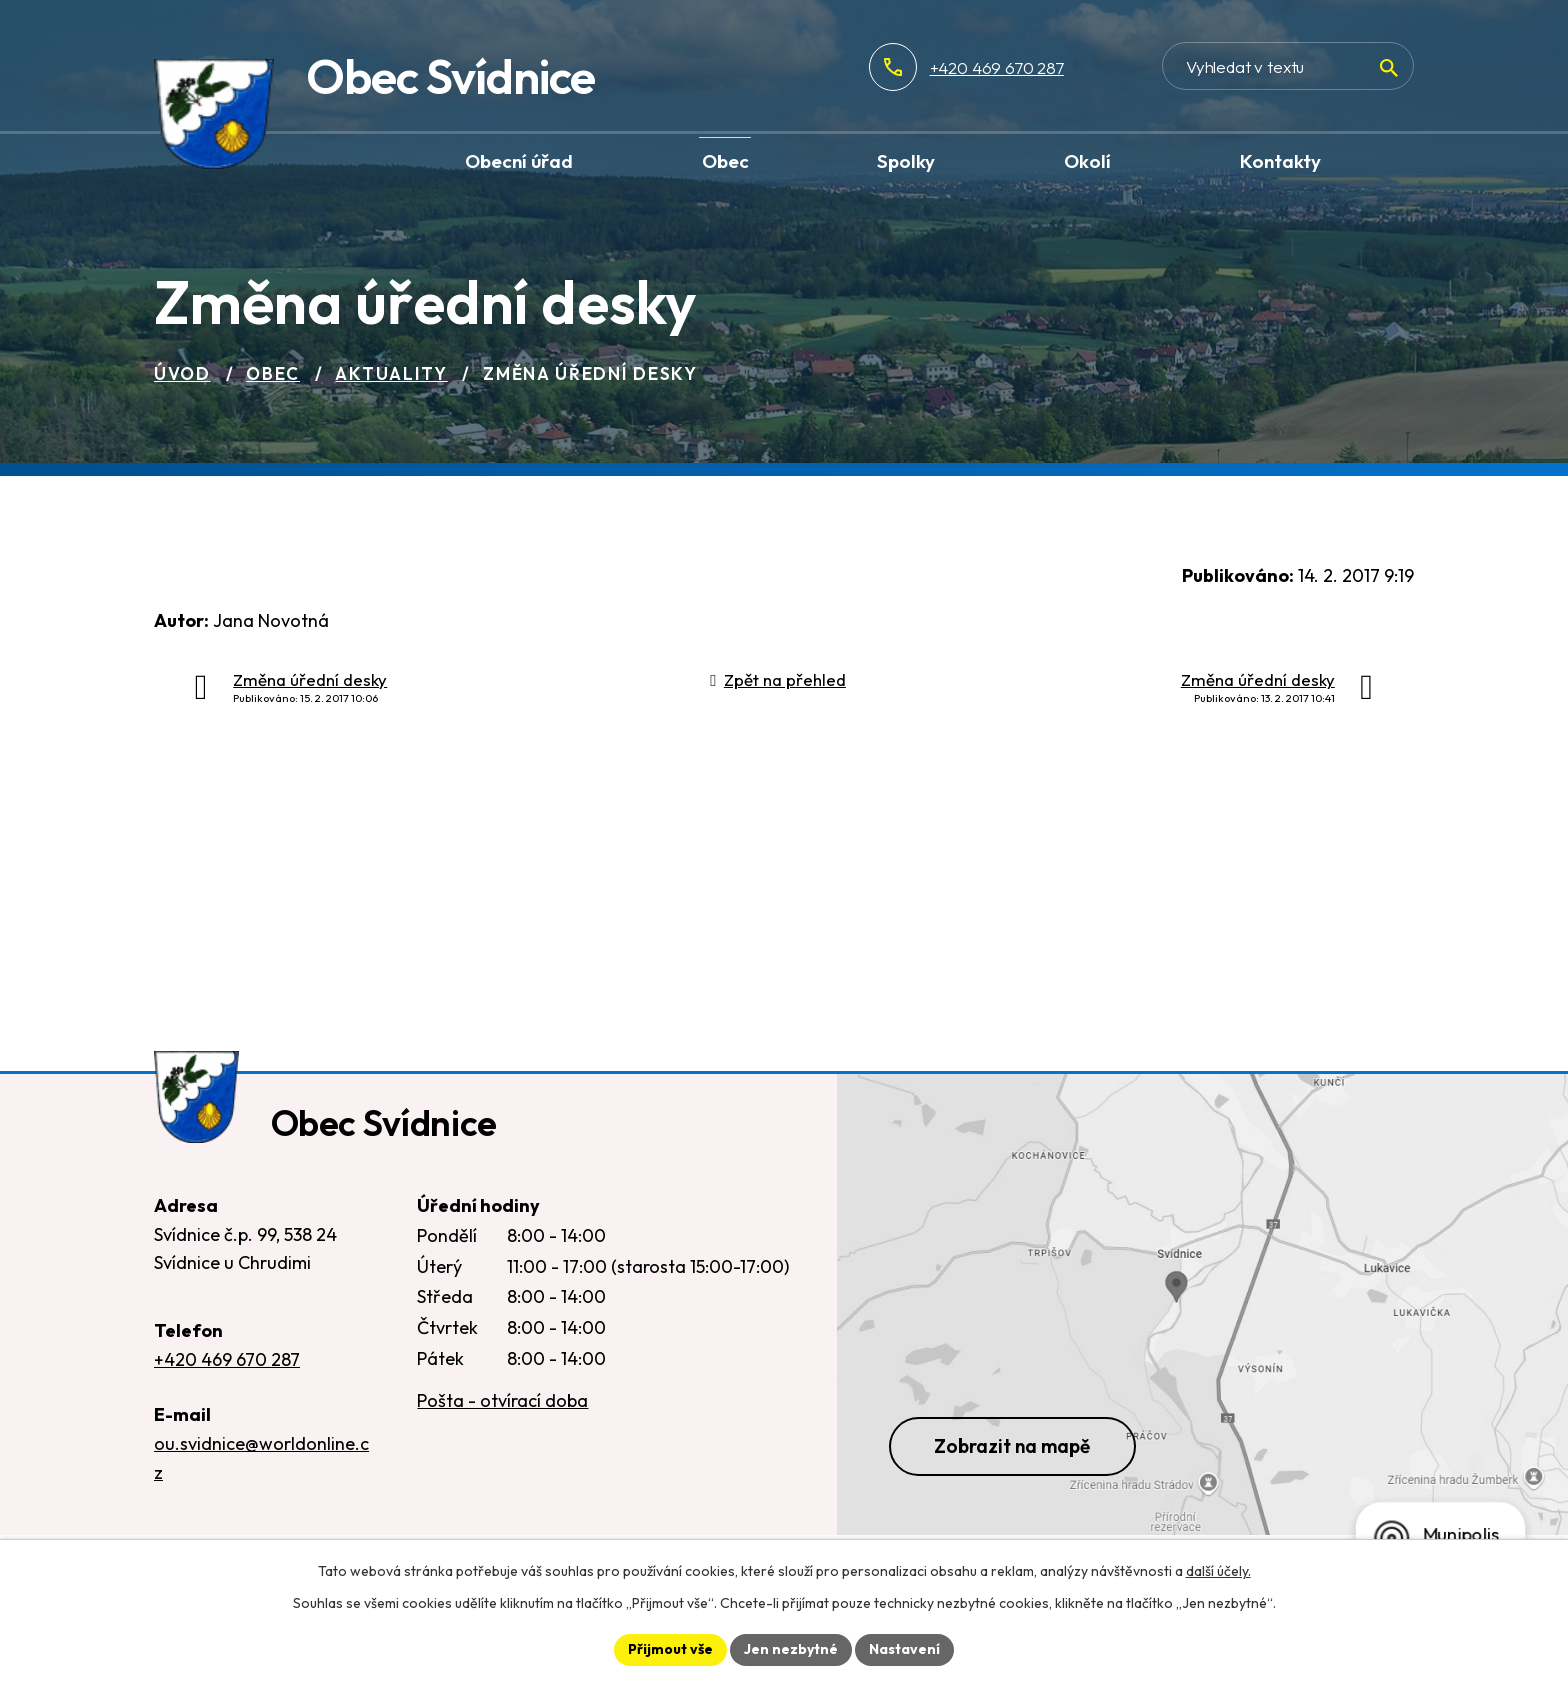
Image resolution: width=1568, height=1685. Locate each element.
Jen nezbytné (791, 1649)
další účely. (1218, 1571)
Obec (273, 373)
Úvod (182, 373)
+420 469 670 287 (997, 67)
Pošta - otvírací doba (502, 1400)
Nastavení (904, 1649)
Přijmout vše (670, 1649)
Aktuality (391, 373)
